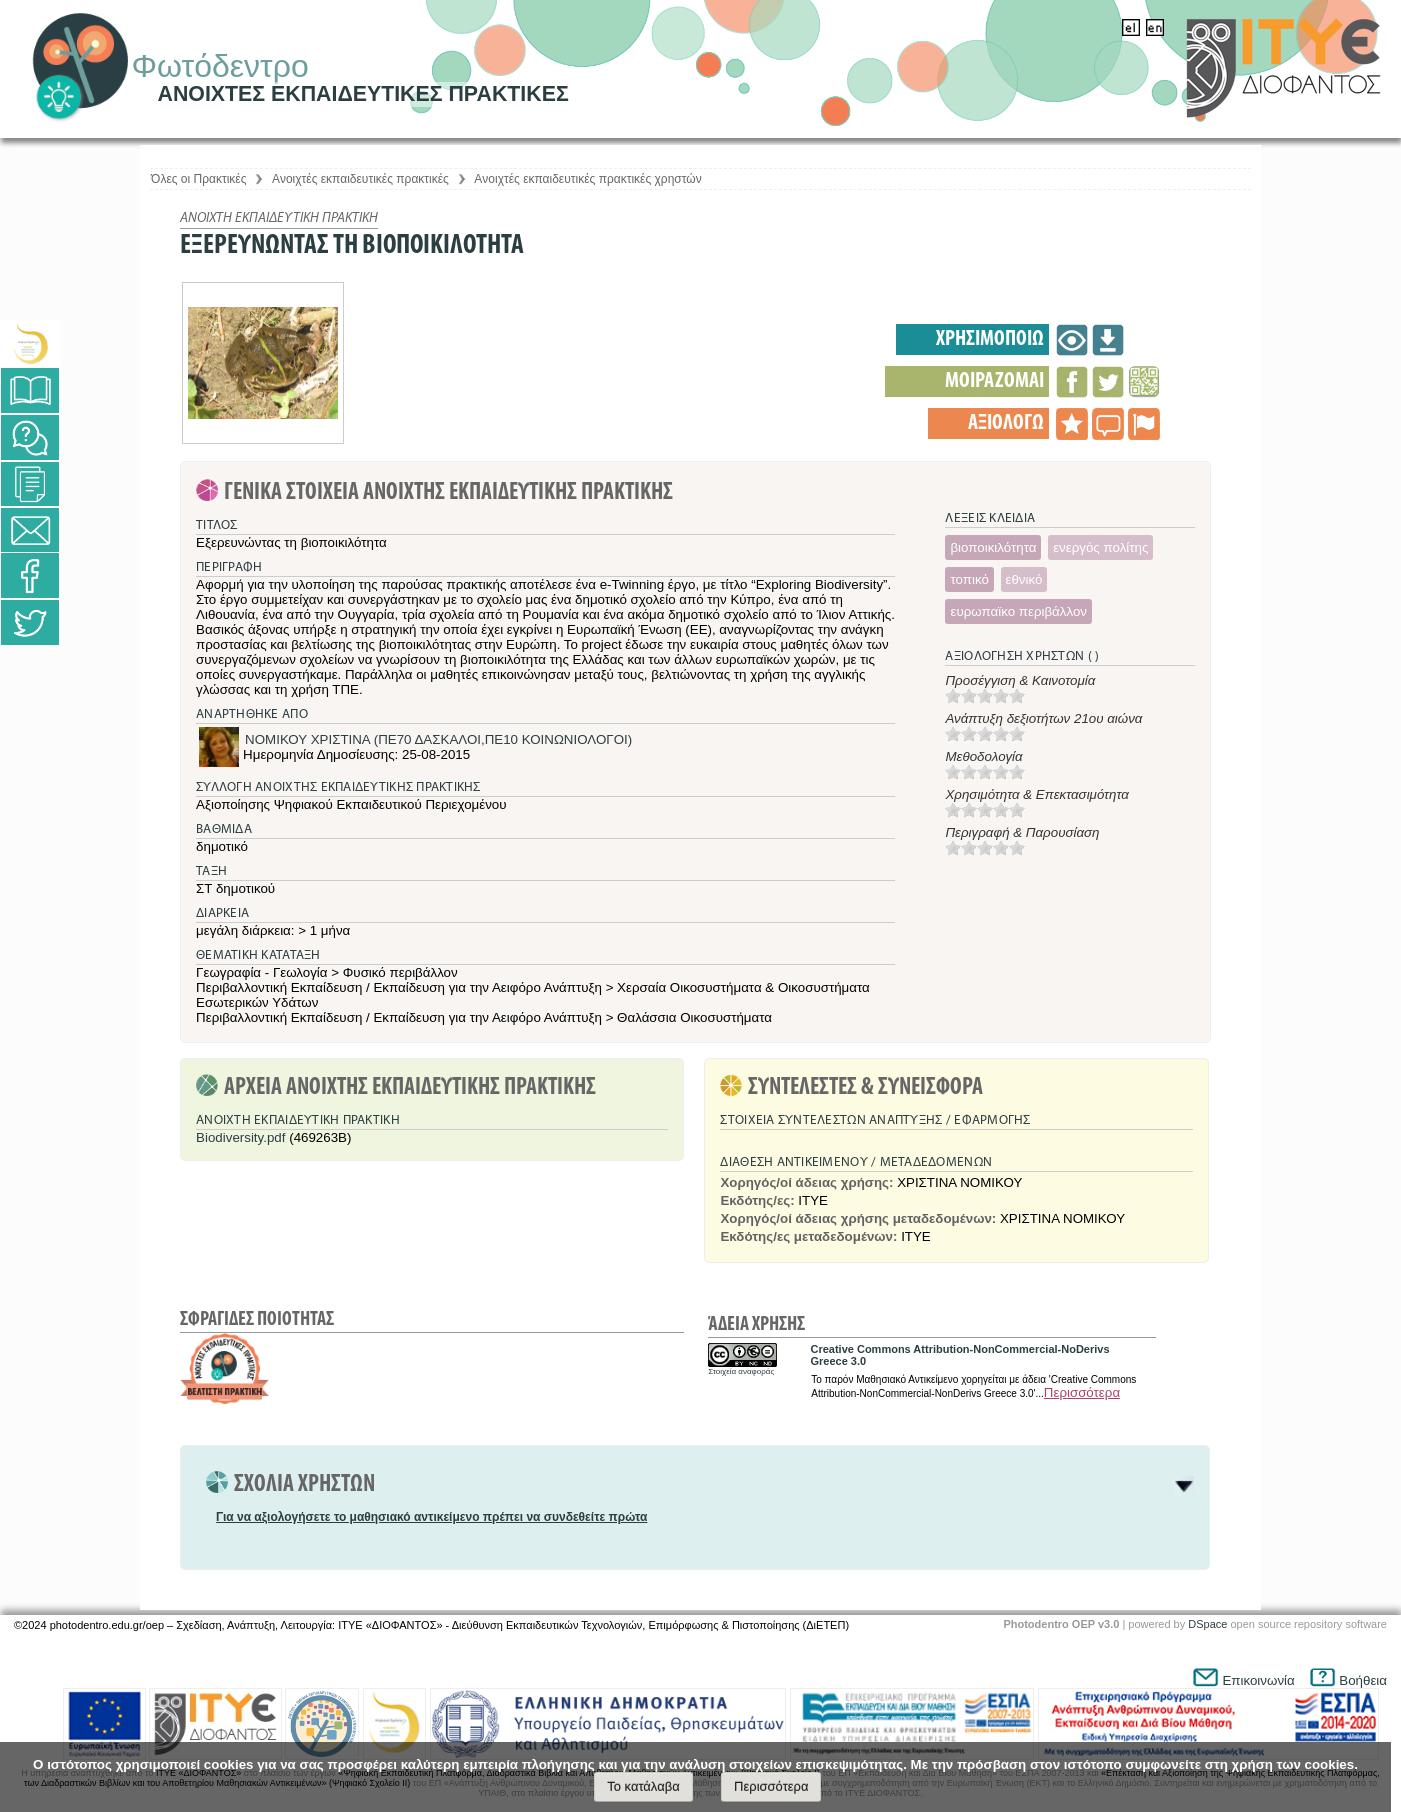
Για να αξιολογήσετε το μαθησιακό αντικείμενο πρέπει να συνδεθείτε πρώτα (431, 1517)
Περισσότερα (1082, 1392)
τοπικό (969, 579)
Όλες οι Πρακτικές (198, 179)
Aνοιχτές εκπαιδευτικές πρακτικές (360, 179)
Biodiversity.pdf (240, 1137)
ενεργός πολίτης (1100, 547)
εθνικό (1024, 579)
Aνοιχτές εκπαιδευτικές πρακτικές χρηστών (587, 179)
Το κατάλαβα (643, 1786)
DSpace (1207, 1624)
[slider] (985, 696)
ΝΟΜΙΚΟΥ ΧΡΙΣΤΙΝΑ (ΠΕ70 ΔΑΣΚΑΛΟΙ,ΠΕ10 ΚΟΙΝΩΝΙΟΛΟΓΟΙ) (438, 739)
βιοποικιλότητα (993, 547)
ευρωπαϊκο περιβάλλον (1018, 611)
